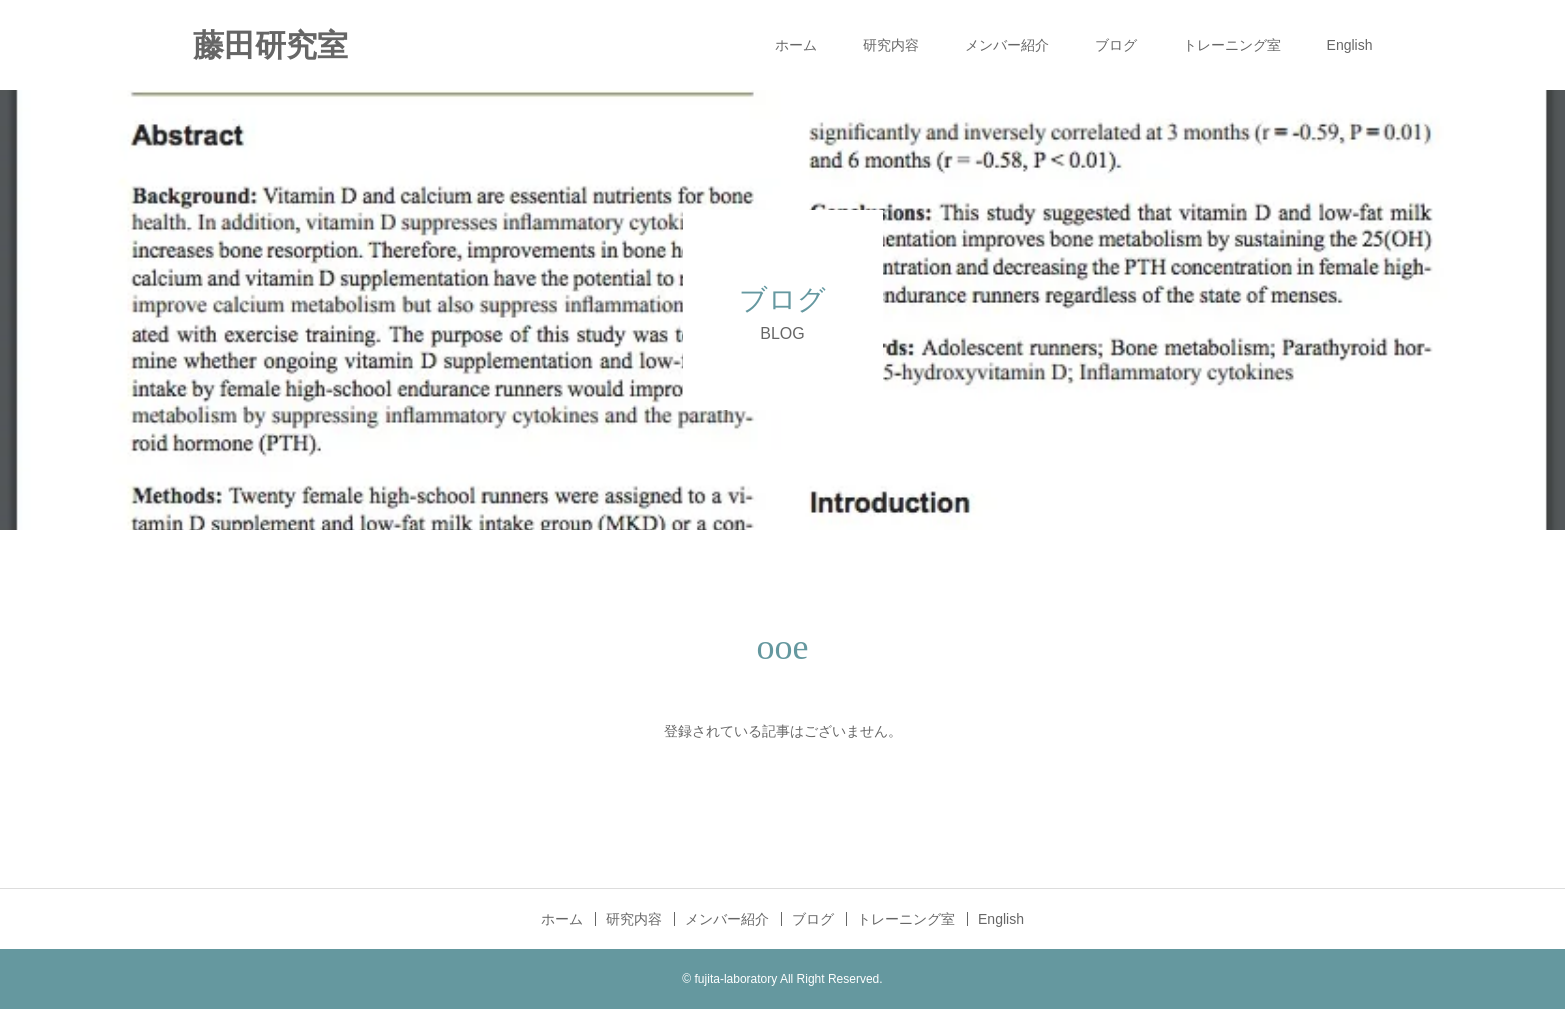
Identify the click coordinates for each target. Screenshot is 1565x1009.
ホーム (796, 45)
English (1350, 45)
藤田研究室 (270, 45)
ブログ (1116, 45)
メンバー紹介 (1007, 45)
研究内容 (891, 45)
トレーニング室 (1232, 45)
